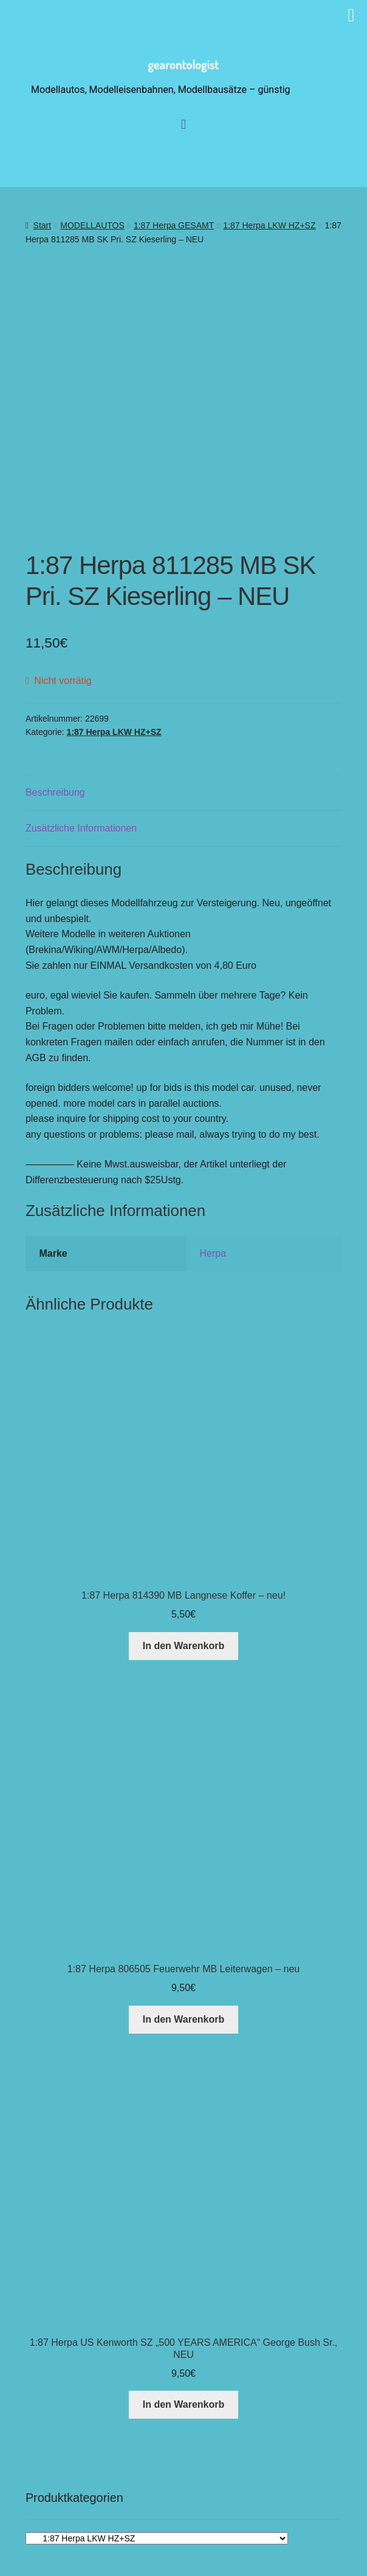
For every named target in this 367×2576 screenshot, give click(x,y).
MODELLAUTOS (92, 225)
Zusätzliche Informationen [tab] (81, 765)
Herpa (212, 1190)
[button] (212, 2531)
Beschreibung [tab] (55, 729)
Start (42, 225)
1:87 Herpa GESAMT (174, 225)
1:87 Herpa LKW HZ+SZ (269, 225)
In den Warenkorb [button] (184, 1582)
